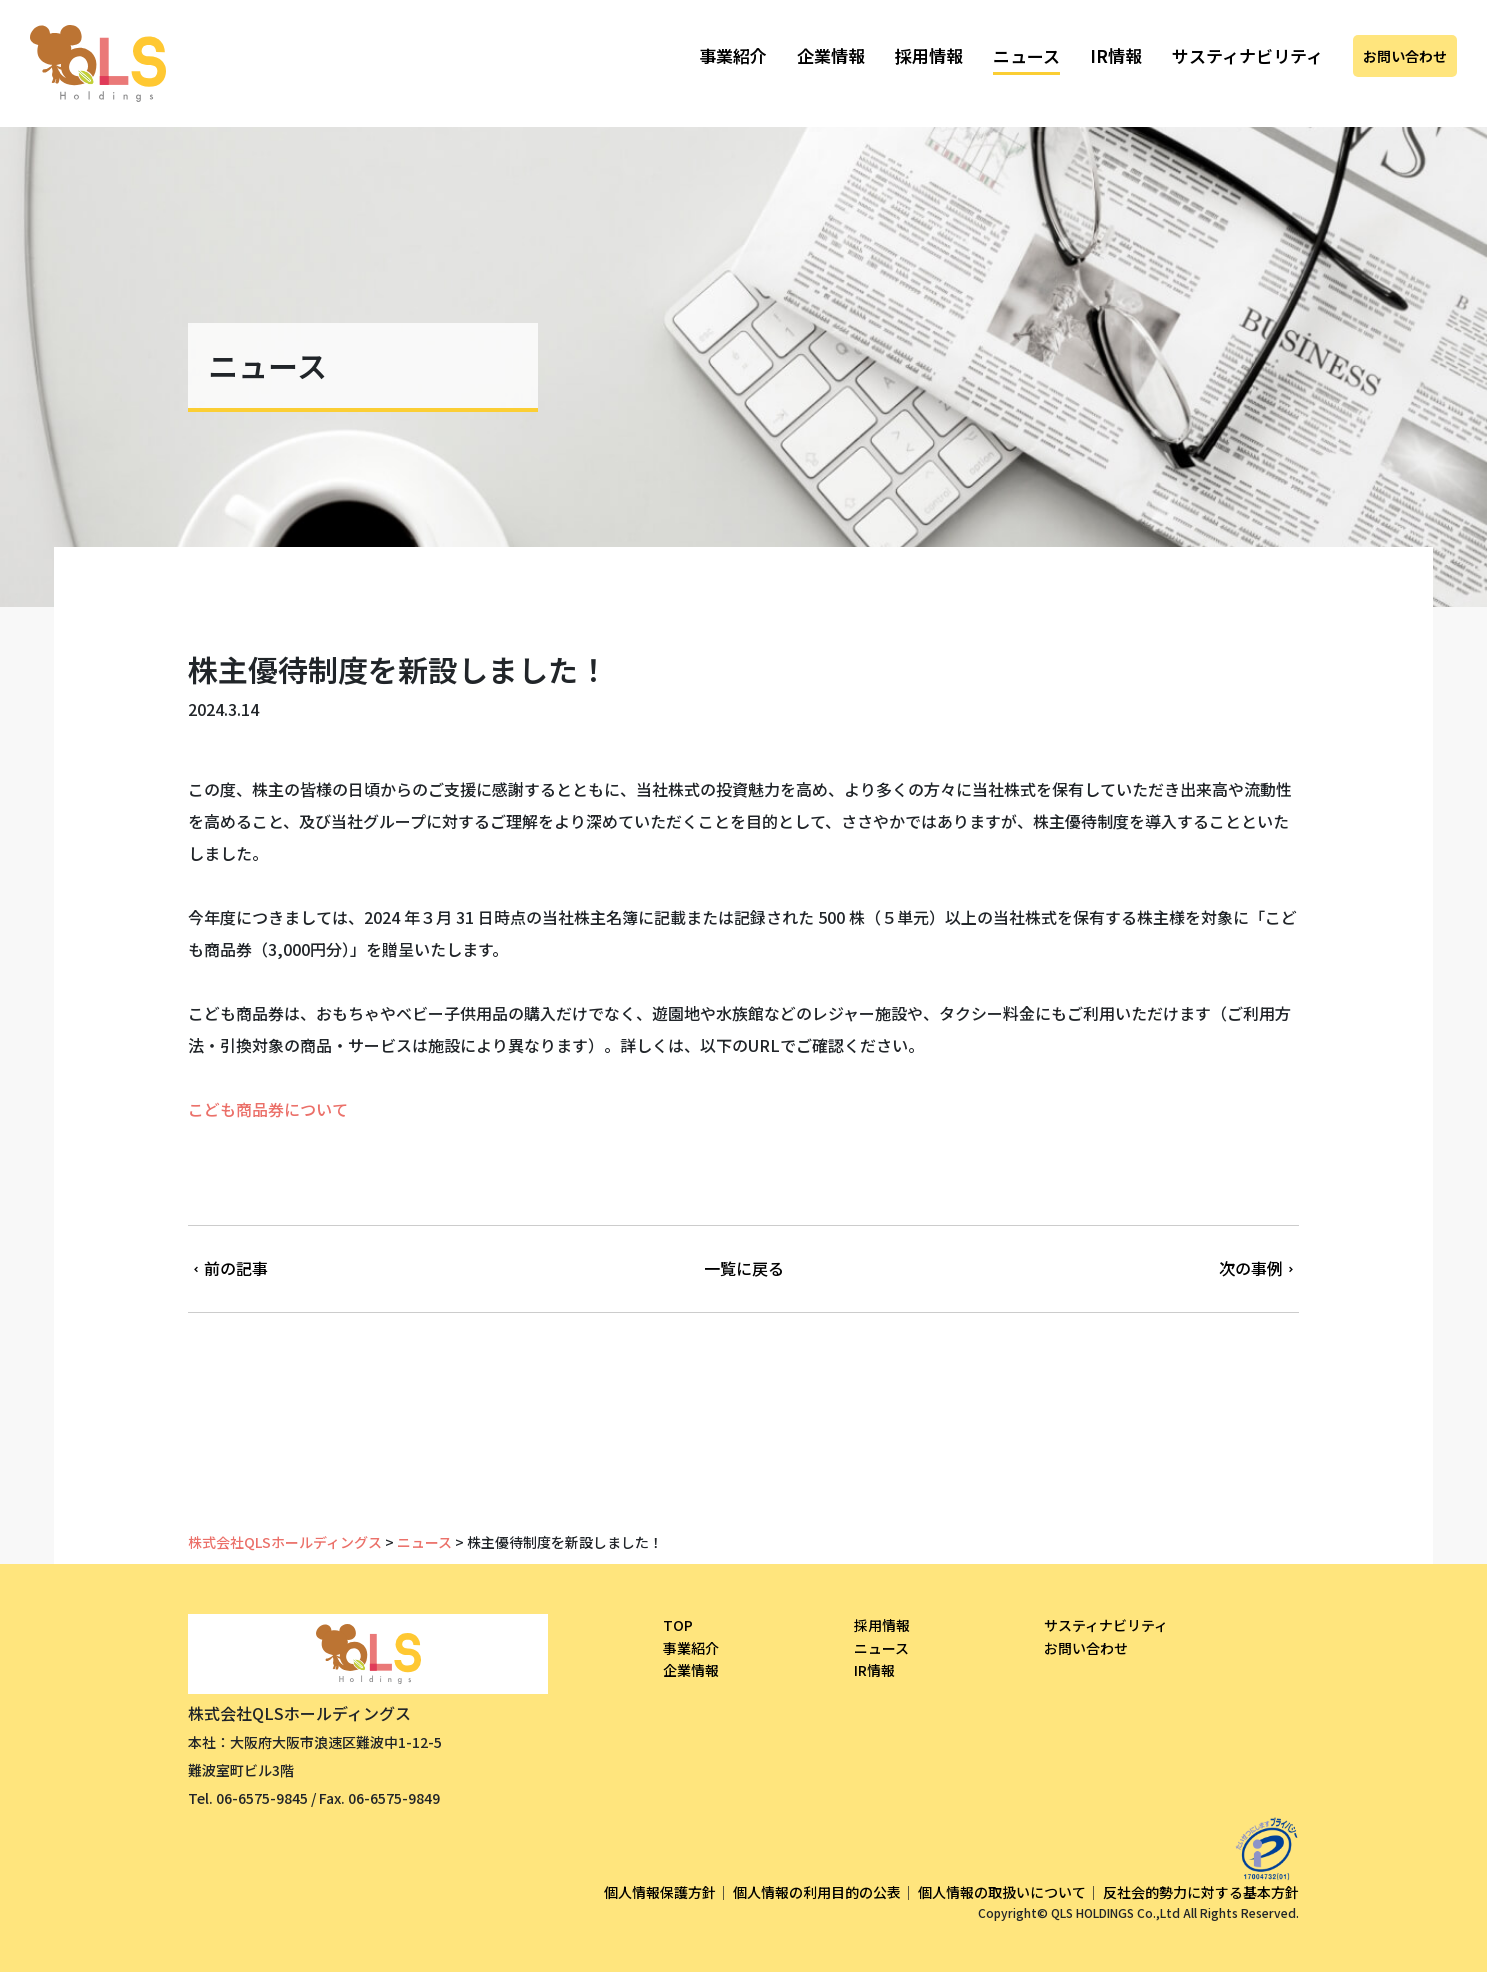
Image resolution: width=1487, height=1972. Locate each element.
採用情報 (929, 55)
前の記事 (228, 1268)
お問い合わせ (1405, 56)
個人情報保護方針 (660, 1892)
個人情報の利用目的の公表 (817, 1892)
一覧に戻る (744, 1268)
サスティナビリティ (1247, 55)
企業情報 (831, 55)
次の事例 (1259, 1268)
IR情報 (1116, 55)
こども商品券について (268, 1109)
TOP (678, 1625)
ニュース (1026, 55)
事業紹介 (733, 55)
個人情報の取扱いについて (1002, 1892)
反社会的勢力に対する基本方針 (1201, 1892)
